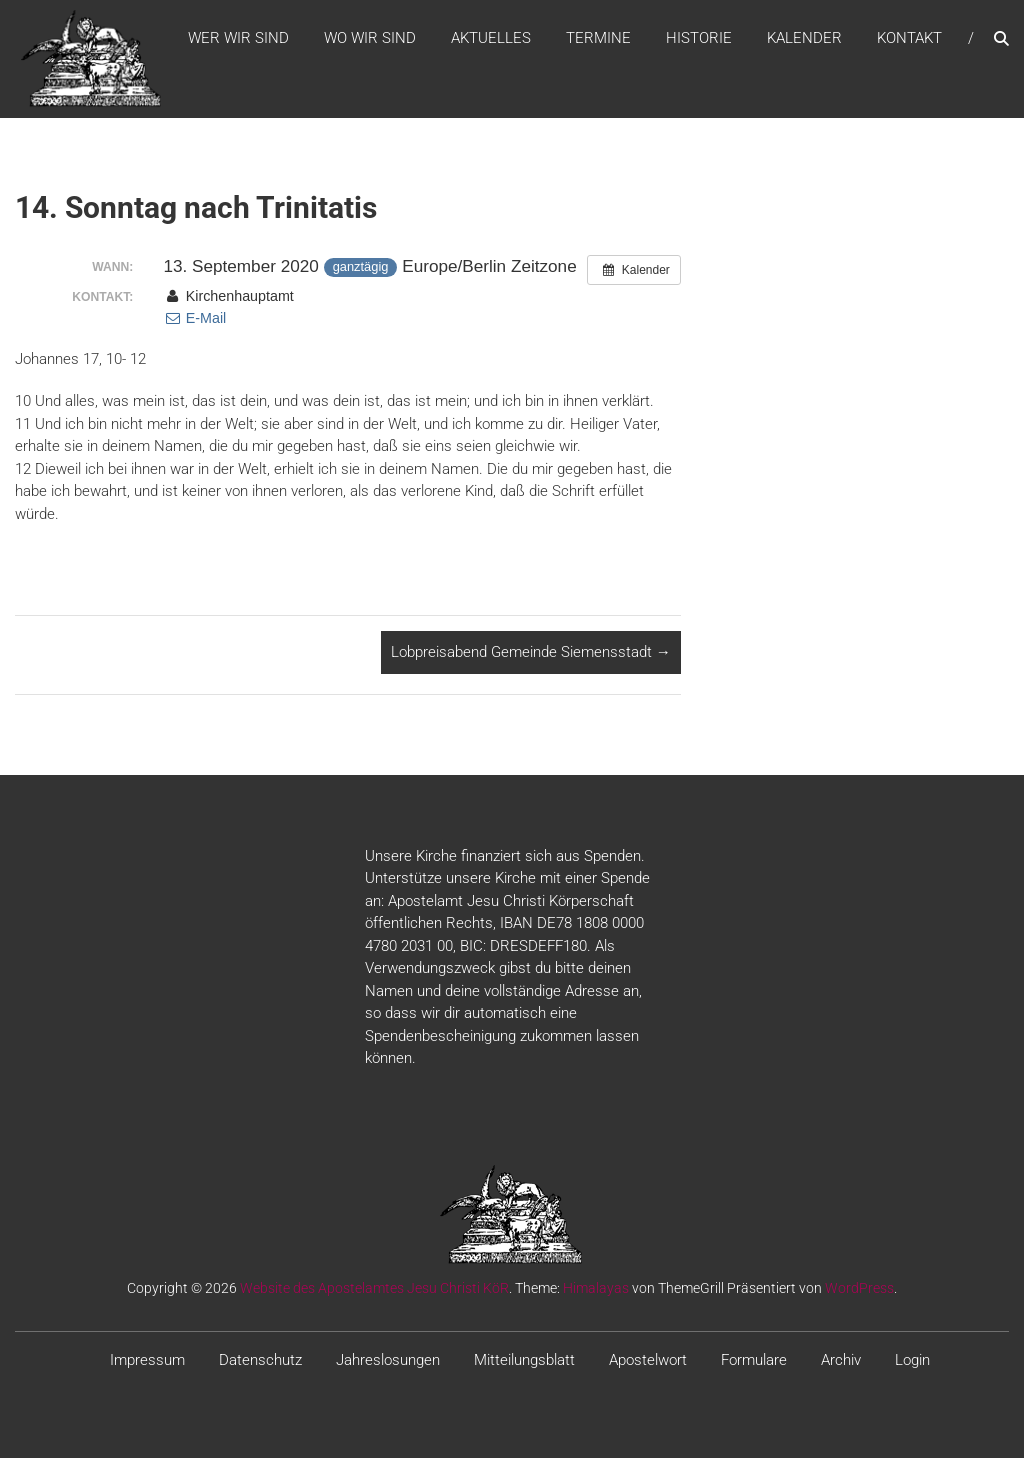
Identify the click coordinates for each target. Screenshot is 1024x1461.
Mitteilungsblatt (524, 1362)
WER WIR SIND (238, 39)
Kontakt (909, 39)
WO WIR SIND (370, 39)
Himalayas (596, 1290)
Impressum (147, 1362)
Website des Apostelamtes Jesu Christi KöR (374, 1290)
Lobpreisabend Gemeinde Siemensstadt (531, 655)
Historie (699, 39)
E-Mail (194, 321)
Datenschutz (260, 1362)
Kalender (804, 39)
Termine (598, 39)
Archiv (841, 1362)
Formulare (754, 1362)
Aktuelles (491, 39)
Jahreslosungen (388, 1362)
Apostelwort (648, 1362)
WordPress (859, 1290)
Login (912, 1362)
